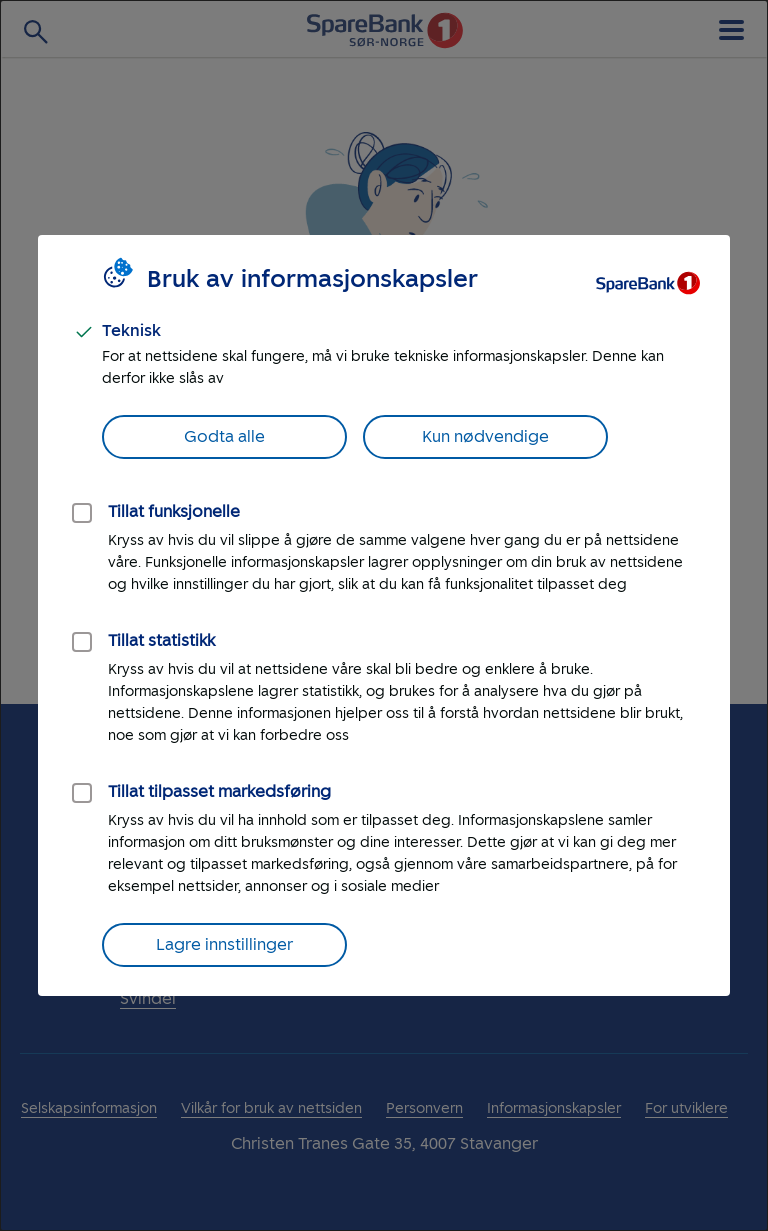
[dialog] (384, 615)
